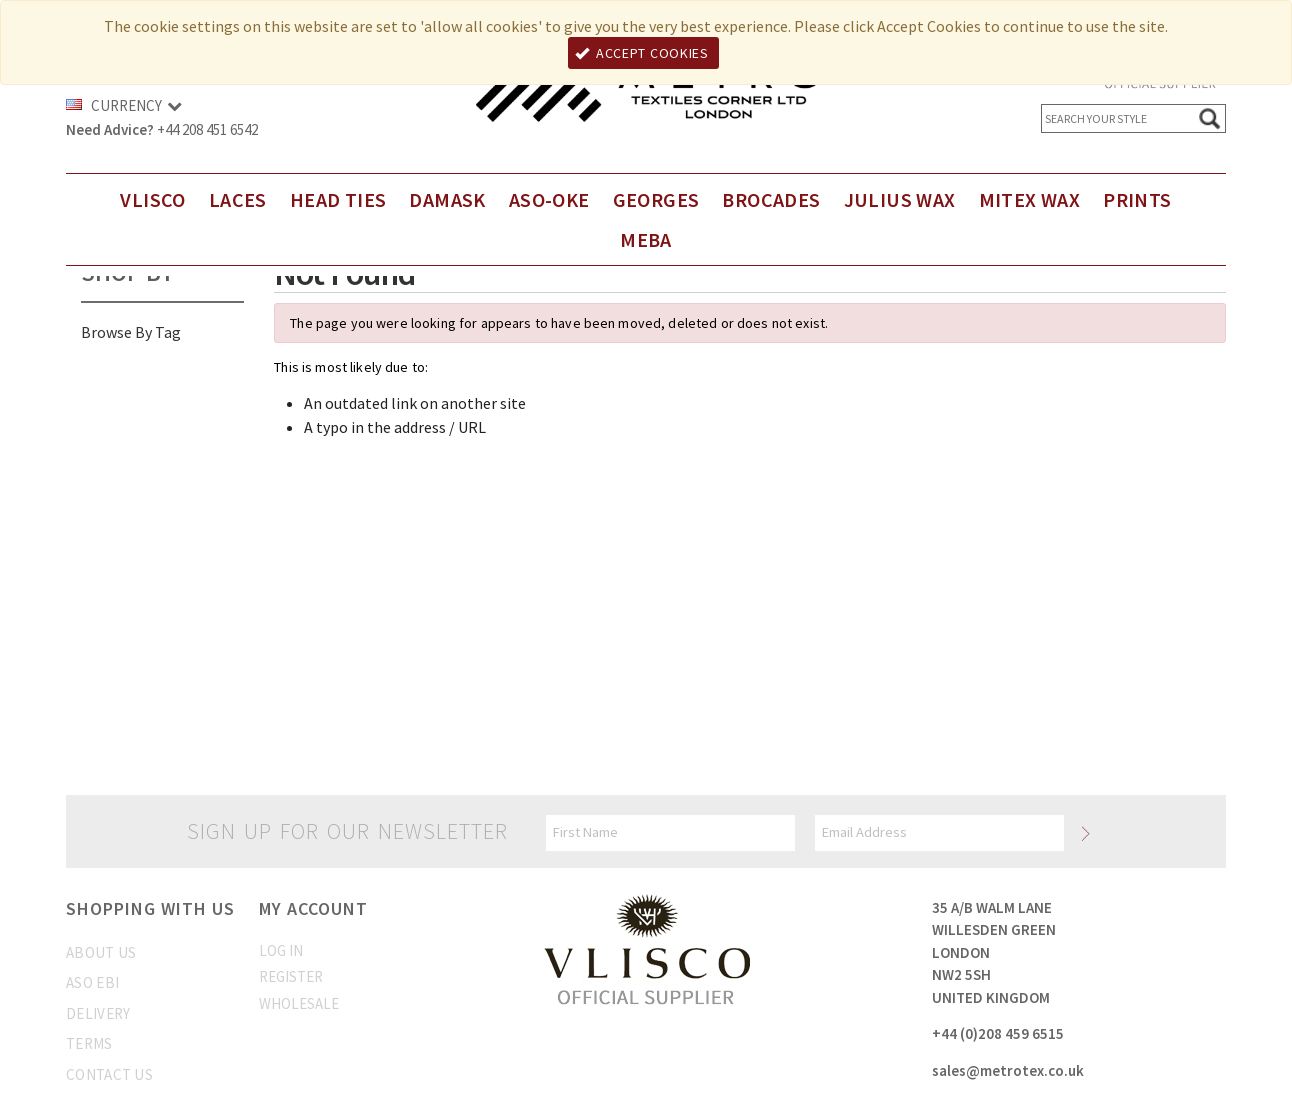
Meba (646, 239)
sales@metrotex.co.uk (1008, 1070)
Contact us (109, 1074)
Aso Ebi (92, 982)
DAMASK (447, 199)
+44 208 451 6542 (207, 129)
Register (291, 976)
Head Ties (338, 199)
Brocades (771, 199)
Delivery (98, 1013)
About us (101, 952)
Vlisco (152, 199)
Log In (281, 950)
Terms (89, 1043)
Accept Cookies (642, 53)
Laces (238, 199)
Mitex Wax (1030, 199)
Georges (656, 199)
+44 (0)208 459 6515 (998, 1033)
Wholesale (299, 1003)
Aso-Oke (549, 199)
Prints (1137, 199)
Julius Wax (900, 199)
